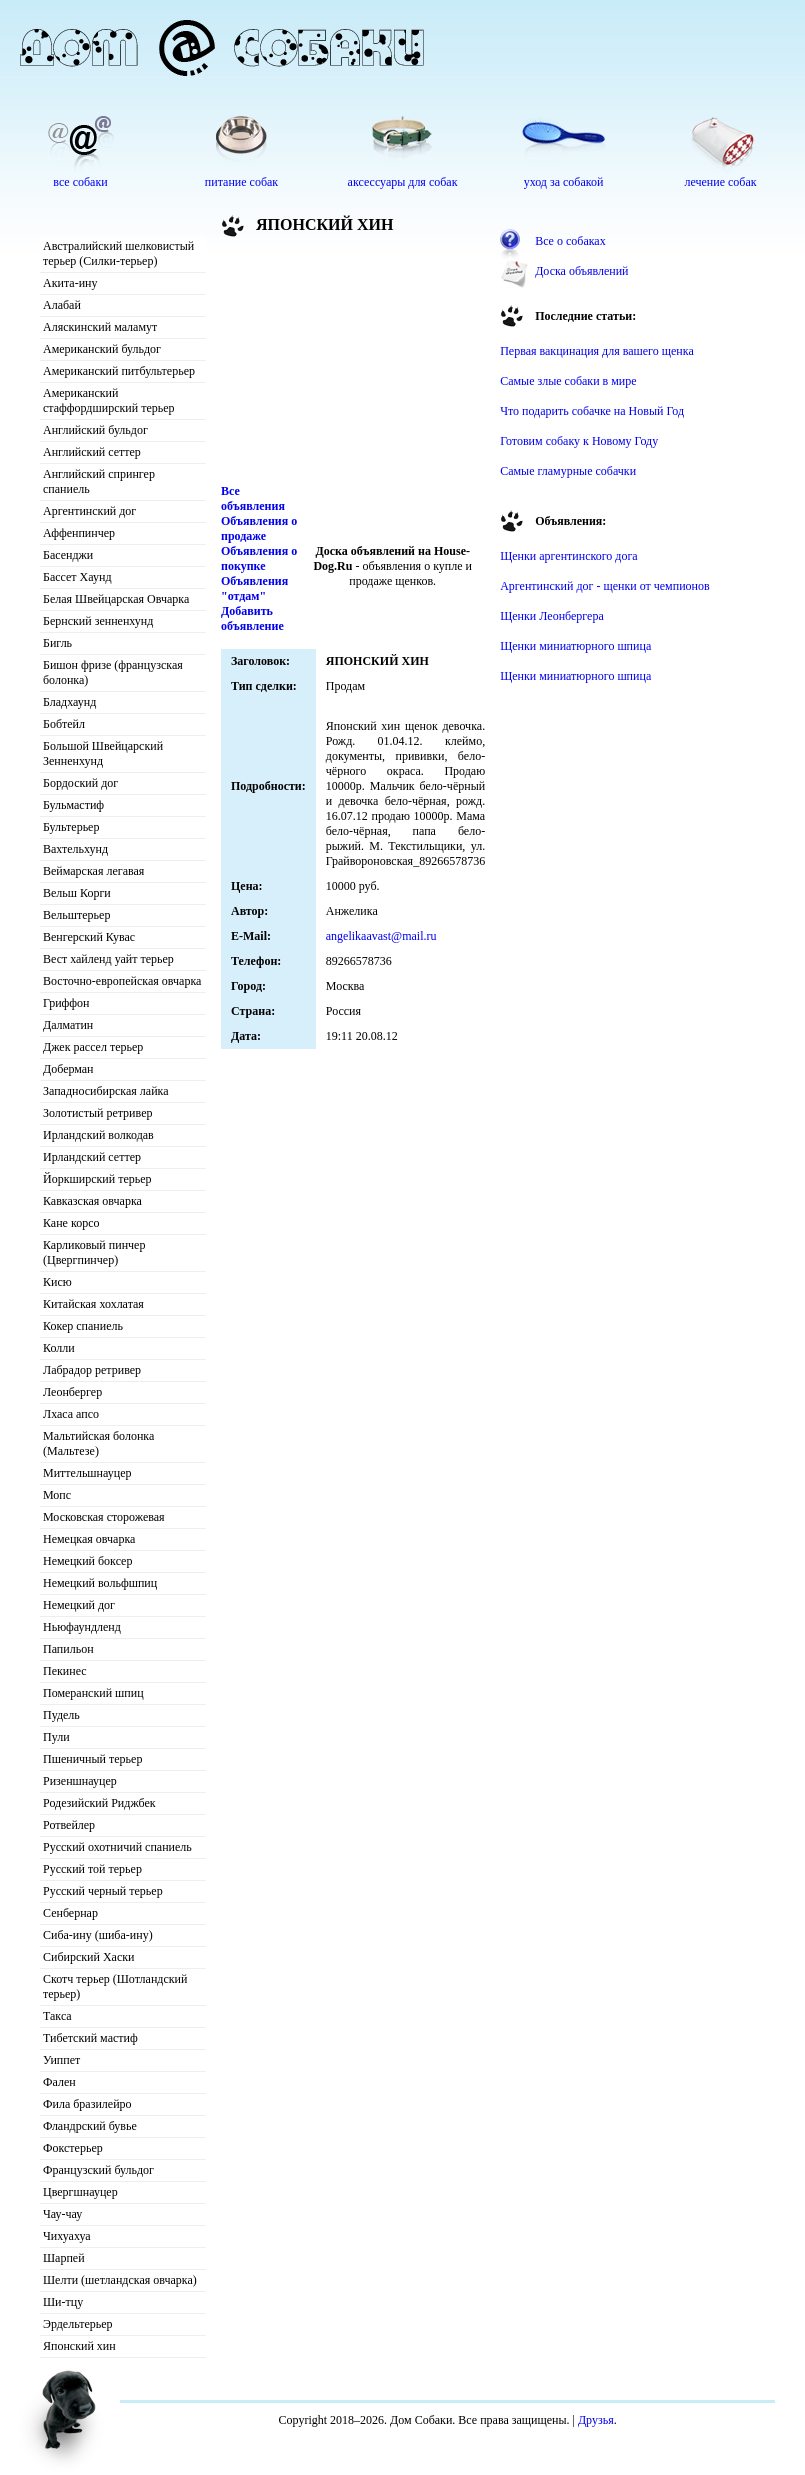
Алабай (62, 305)
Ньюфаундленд (82, 1627)
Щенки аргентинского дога (569, 556)
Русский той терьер (92, 1869)
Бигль (57, 643)
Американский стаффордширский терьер (109, 400)
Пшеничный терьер (92, 1759)
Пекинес (65, 1671)
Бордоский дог (80, 783)
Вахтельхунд (75, 849)
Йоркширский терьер (97, 1179)
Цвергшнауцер (80, 2192)
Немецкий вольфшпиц (100, 1583)
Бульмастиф (73, 805)
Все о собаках (570, 241)
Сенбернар (70, 1913)
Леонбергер (72, 1392)
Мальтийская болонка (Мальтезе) (98, 1443)
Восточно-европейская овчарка (122, 981)
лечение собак (720, 182)
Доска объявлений (581, 271)
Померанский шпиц (93, 1693)
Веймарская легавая (93, 871)
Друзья (596, 2420)
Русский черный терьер (103, 1891)
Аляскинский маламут (100, 327)
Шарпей (64, 2258)
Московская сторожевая (104, 1517)
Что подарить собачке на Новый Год (592, 411)
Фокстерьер (73, 2148)
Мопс (57, 1495)
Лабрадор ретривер (92, 1370)
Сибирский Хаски (89, 1957)
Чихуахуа (67, 2236)
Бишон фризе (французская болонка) (113, 672)
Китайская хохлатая (93, 1304)
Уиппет (61, 2060)
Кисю (57, 1282)
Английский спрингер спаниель (99, 481)
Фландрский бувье (90, 2126)
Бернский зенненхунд (98, 621)
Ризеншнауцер (80, 1781)
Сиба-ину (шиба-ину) (98, 1935)
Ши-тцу (63, 2302)
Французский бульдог (98, 2170)
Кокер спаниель (83, 1326)
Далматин (68, 1025)
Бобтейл (64, 724)
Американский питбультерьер (119, 371)
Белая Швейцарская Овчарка (116, 599)
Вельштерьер (76, 915)
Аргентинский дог (89, 511)
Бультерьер (71, 827)
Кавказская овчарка (92, 1201)
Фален (59, 2082)
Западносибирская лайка (106, 1091)
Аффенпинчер (79, 533)
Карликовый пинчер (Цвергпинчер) (94, 1252)
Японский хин (79, 2346)
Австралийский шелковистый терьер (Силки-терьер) (118, 253)
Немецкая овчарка (89, 1539)
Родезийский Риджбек (99, 1803)
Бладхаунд (69, 702)
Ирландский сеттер (92, 1157)
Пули (56, 1737)
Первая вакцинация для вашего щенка (597, 351)
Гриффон (66, 1003)
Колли (59, 1348)
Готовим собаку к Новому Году (579, 441)
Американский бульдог (102, 349)
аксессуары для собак (403, 182)
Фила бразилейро (87, 2104)
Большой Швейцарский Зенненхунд (103, 753)
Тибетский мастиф (90, 2038)
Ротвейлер (69, 1825)
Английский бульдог (95, 430)
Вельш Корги (77, 893)
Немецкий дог (79, 1605)
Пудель (61, 1715)
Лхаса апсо (71, 1414)
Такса (57, 2016)
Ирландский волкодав (98, 1135)
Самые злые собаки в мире (568, 381)
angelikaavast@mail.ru (381, 936)
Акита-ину (70, 283)
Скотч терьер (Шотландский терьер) (115, 1986)
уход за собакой (564, 182)
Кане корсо (71, 1223)
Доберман (68, 1069)
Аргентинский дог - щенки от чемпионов (605, 586)
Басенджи (68, 555)
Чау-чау (62, 2214)
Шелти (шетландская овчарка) (120, 2280)
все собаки (80, 182)
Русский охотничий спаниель (117, 1847)
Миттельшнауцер (87, 1473)
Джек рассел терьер (93, 1047)
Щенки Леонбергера (552, 616)
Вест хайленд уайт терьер (108, 959)
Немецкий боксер (87, 1561)
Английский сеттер (92, 452)
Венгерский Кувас (89, 937)
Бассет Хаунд (77, 577)
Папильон (68, 1649)
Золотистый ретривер (97, 1113)
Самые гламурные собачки (568, 471)
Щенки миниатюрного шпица (575, 646)
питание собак (241, 182)
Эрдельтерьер (78, 2324)
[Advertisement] (331, 364)
